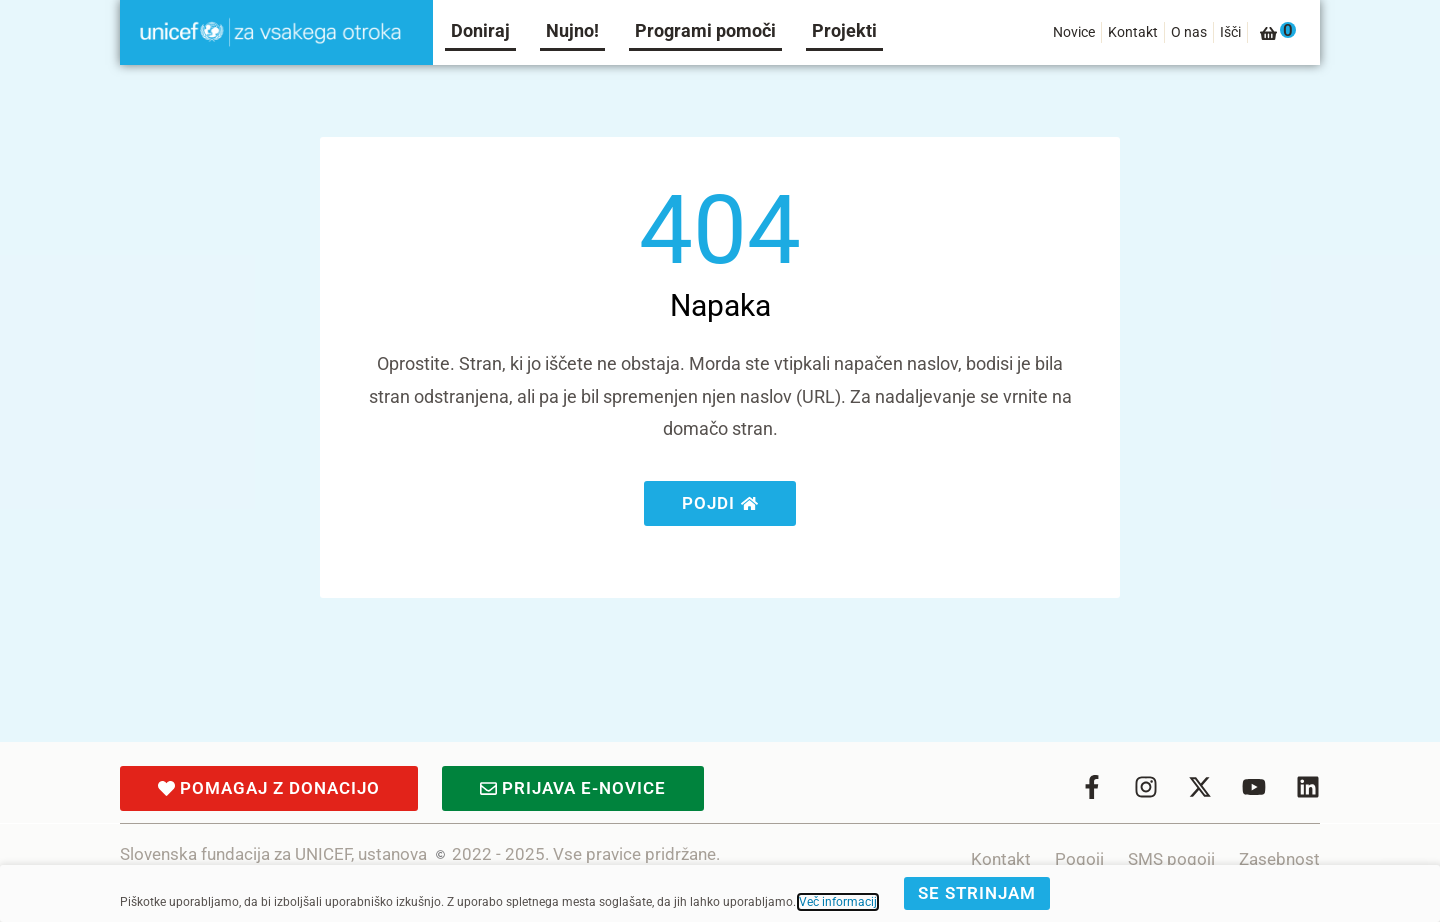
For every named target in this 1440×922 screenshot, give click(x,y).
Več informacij (838, 902)
